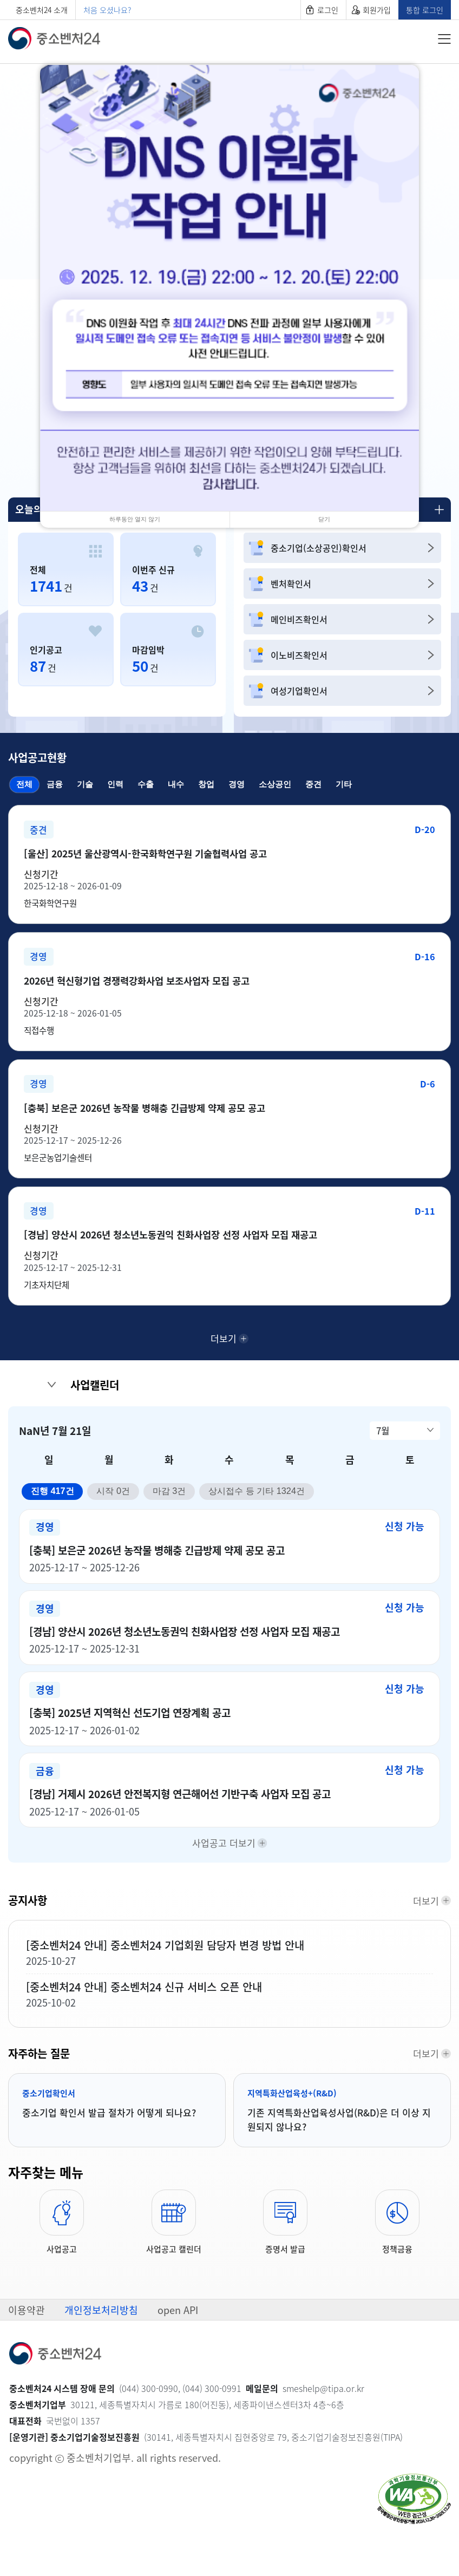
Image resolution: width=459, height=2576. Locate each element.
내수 (176, 784)
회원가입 (377, 9)
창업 (206, 784)
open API (178, 2360)
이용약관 (26, 2360)
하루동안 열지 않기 (134, 519)
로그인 (327, 9)
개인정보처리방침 (101, 2360)
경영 (236, 784)
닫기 (324, 519)
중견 (313, 784)
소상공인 (275, 784)
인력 (115, 784)
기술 (85, 784)
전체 (21, 783)
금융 (55, 784)
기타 (344, 784)
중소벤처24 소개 (42, 9)
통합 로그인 (424, 9)
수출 (145, 784)
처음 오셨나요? (107, 9)
